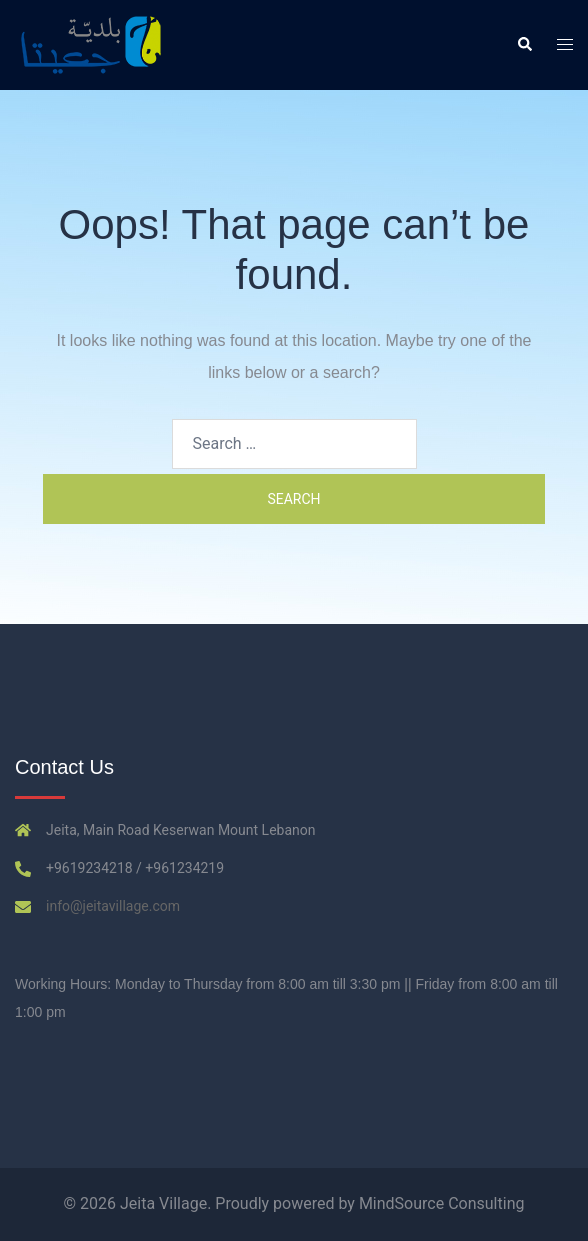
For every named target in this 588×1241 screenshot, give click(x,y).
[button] (524, 45)
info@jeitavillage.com (113, 906)
